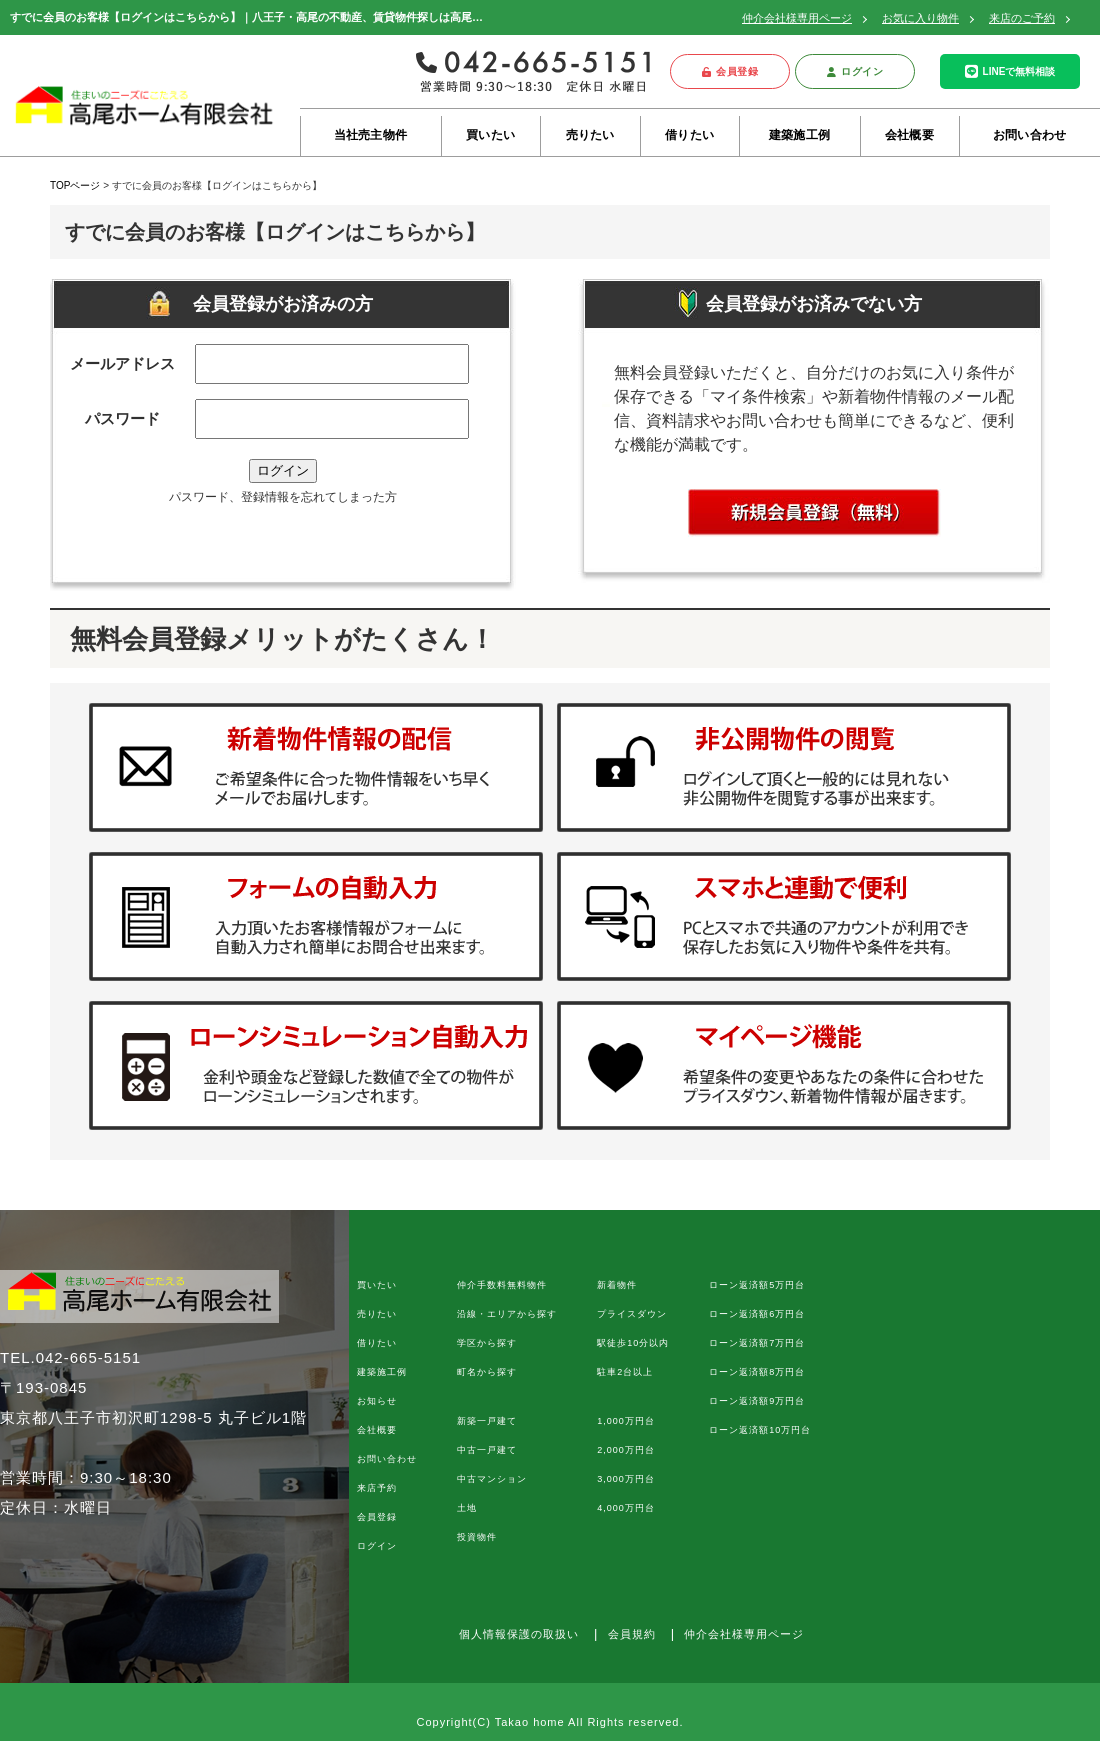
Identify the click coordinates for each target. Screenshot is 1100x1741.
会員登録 (730, 71)
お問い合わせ (1029, 135)
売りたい (590, 135)
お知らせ (377, 1401)
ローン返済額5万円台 (757, 1285)
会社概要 (909, 135)
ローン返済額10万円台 (760, 1430)
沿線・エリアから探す (507, 1314)
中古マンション (492, 1479)
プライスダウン (632, 1314)
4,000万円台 (626, 1508)
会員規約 (632, 1634)
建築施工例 (799, 135)
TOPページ (75, 185)
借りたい (689, 135)
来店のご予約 (1022, 18)
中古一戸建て (487, 1450)
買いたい (490, 135)
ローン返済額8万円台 (757, 1372)
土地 (467, 1508)
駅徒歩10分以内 (633, 1343)
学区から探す (487, 1343)
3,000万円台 (626, 1479)
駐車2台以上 (625, 1372)
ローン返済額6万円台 (757, 1314)
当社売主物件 (370, 135)
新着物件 (617, 1285)
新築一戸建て (487, 1421)
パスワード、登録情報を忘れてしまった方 (283, 497)
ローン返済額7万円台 (757, 1343)
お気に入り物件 (920, 18)
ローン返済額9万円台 (757, 1401)
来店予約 (377, 1488)
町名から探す (487, 1372)
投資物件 (477, 1537)
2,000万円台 (626, 1450)
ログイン (855, 71)
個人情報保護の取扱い (519, 1634)
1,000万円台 (626, 1421)
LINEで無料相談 (1010, 71)
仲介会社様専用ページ (797, 18)
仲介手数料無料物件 (502, 1285)
